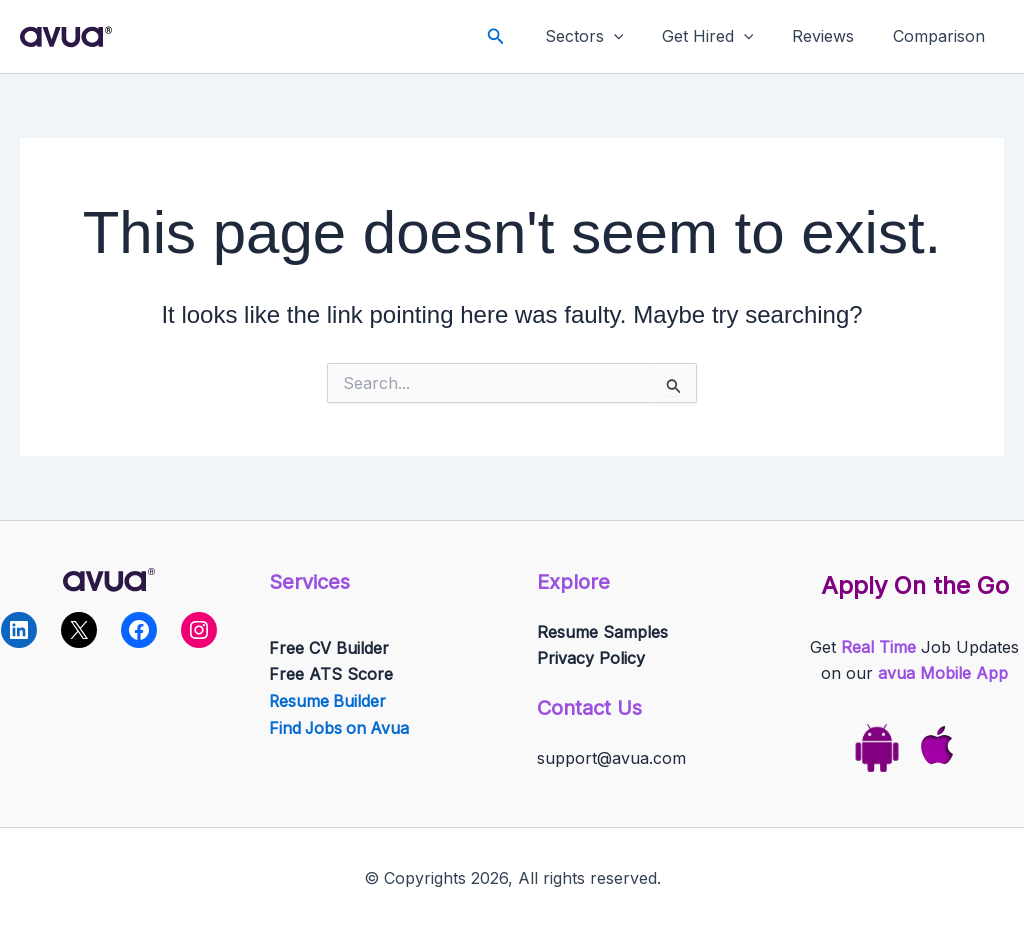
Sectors (607, 36)
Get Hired (724, 36)
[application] (637, 36)
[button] (523, 36)
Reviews (833, 36)
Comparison (942, 36)
